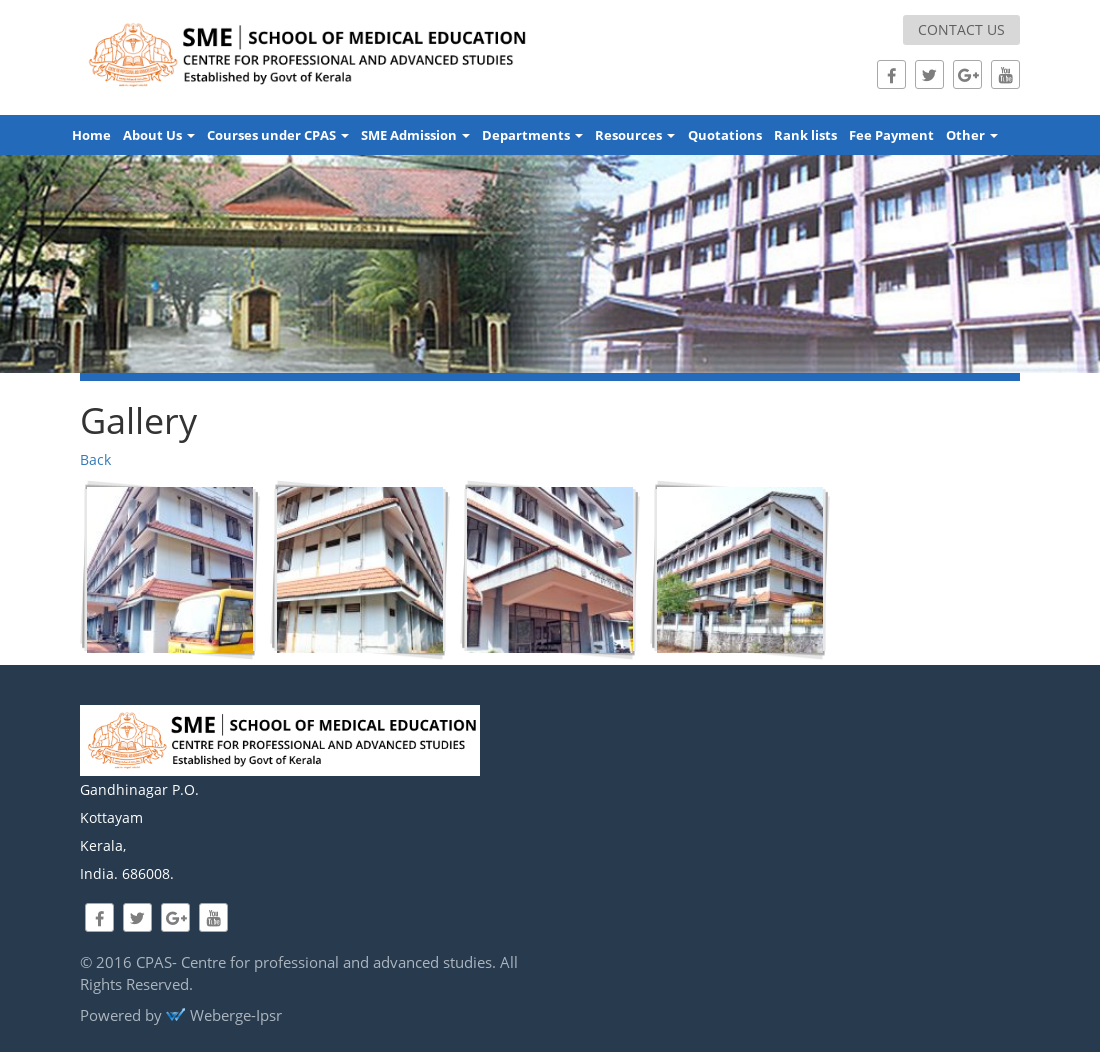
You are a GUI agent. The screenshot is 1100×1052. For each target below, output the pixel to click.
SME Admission (415, 135)
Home (91, 135)
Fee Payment (891, 135)
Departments (532, 135)
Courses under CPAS (278, 135)
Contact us (961, 29)
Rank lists (805, 135)
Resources (635, 135)
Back (95, 459)
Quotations (725, 135)
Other (972, 135)
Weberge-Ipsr (224, 1015)
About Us (159, 135)
